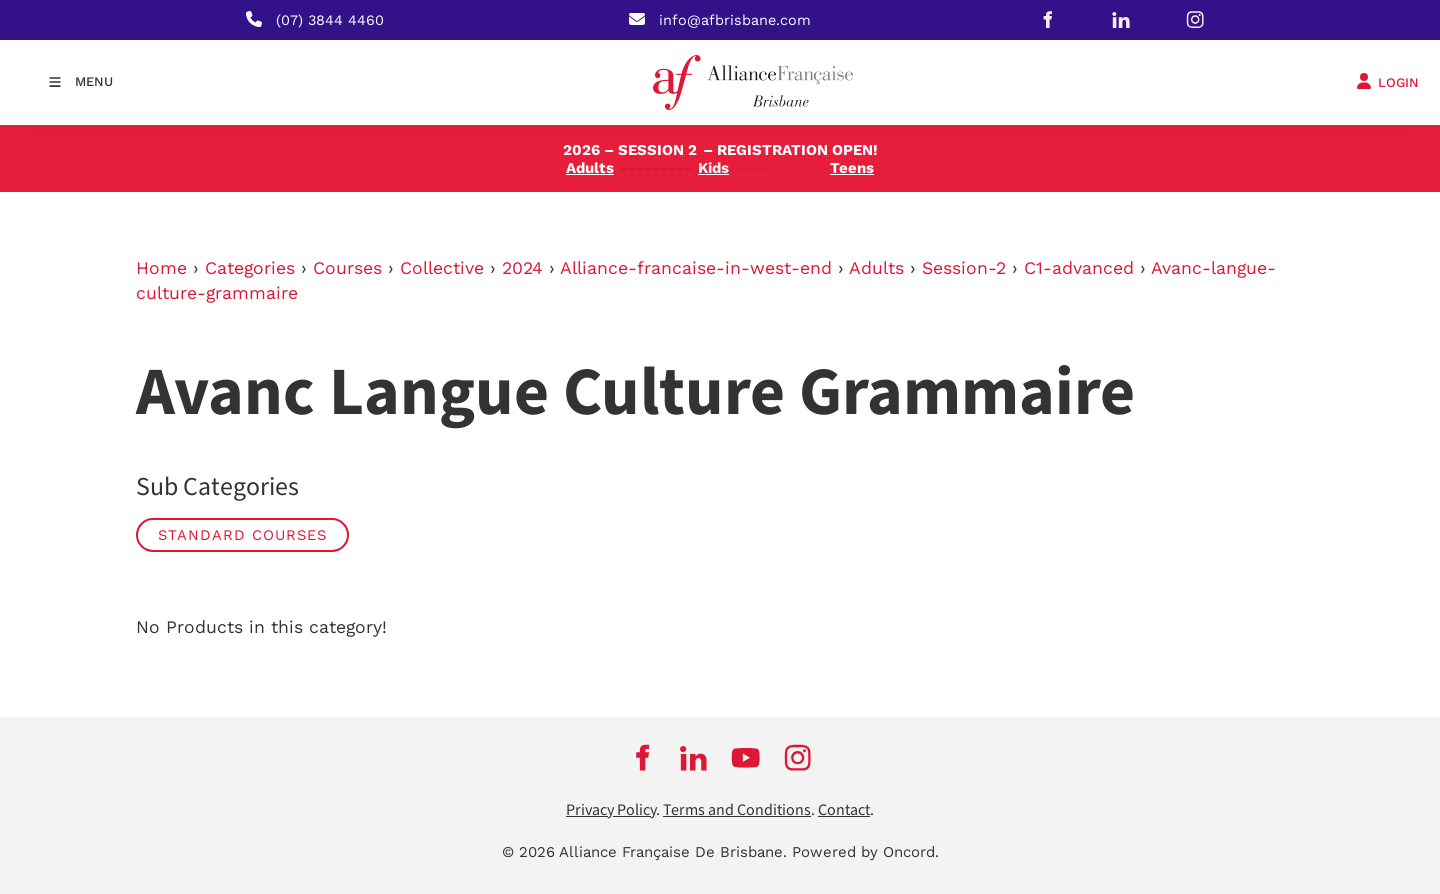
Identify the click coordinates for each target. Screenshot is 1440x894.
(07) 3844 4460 (330, 20)
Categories (250, 268)
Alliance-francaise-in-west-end (696, 268)
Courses (347, 268)
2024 (522, 268)
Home (161, 268)
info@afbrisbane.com (735, 20)
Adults (876, 268)
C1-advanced (1079, 268)
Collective (442, 268)
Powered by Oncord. (865, 852)
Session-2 (964, 268)
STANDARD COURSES (242, 535)
